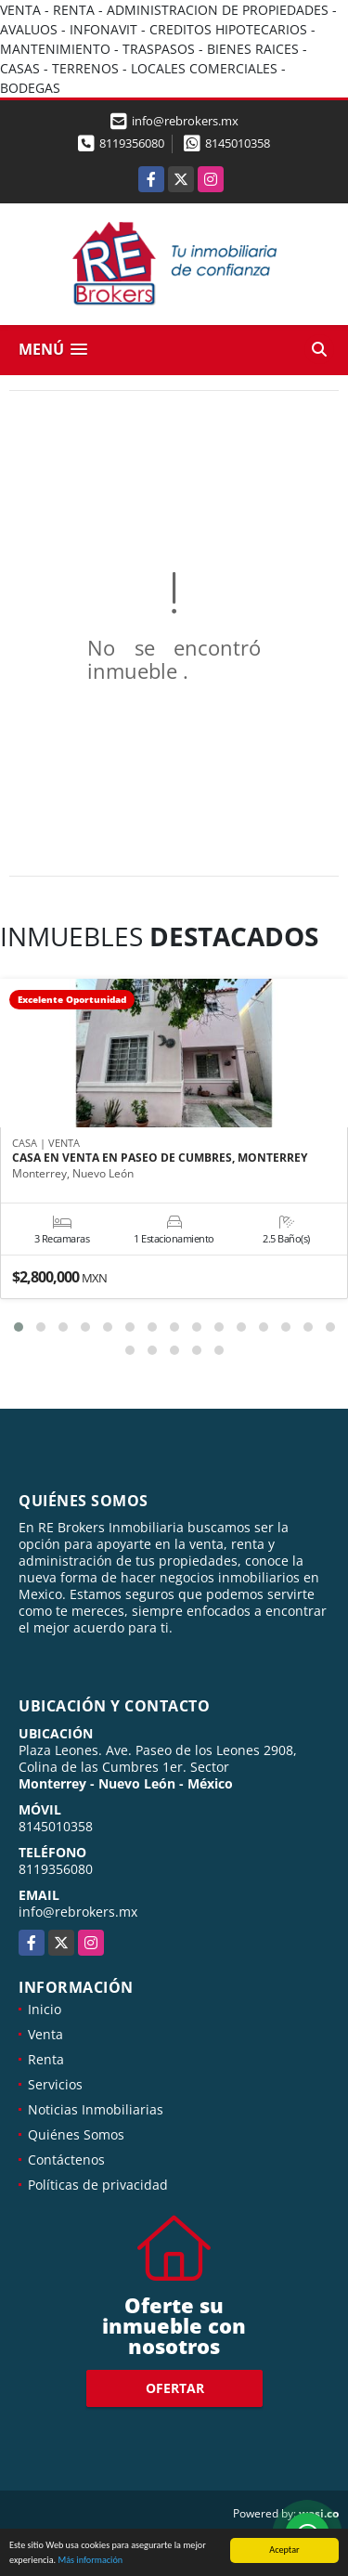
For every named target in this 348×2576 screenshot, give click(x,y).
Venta (45, 2034)
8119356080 (131, 143)
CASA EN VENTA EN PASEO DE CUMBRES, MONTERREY (159, 1158)
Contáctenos (66, 2159)
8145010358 (237, 143)
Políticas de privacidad (98, 2184)
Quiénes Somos (76, 2134)
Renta (46, 2059)
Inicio (44, 2009)
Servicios (55, 2084)
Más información (90, 2561)
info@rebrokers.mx (78, 1911)
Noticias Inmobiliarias (95, 2109)
